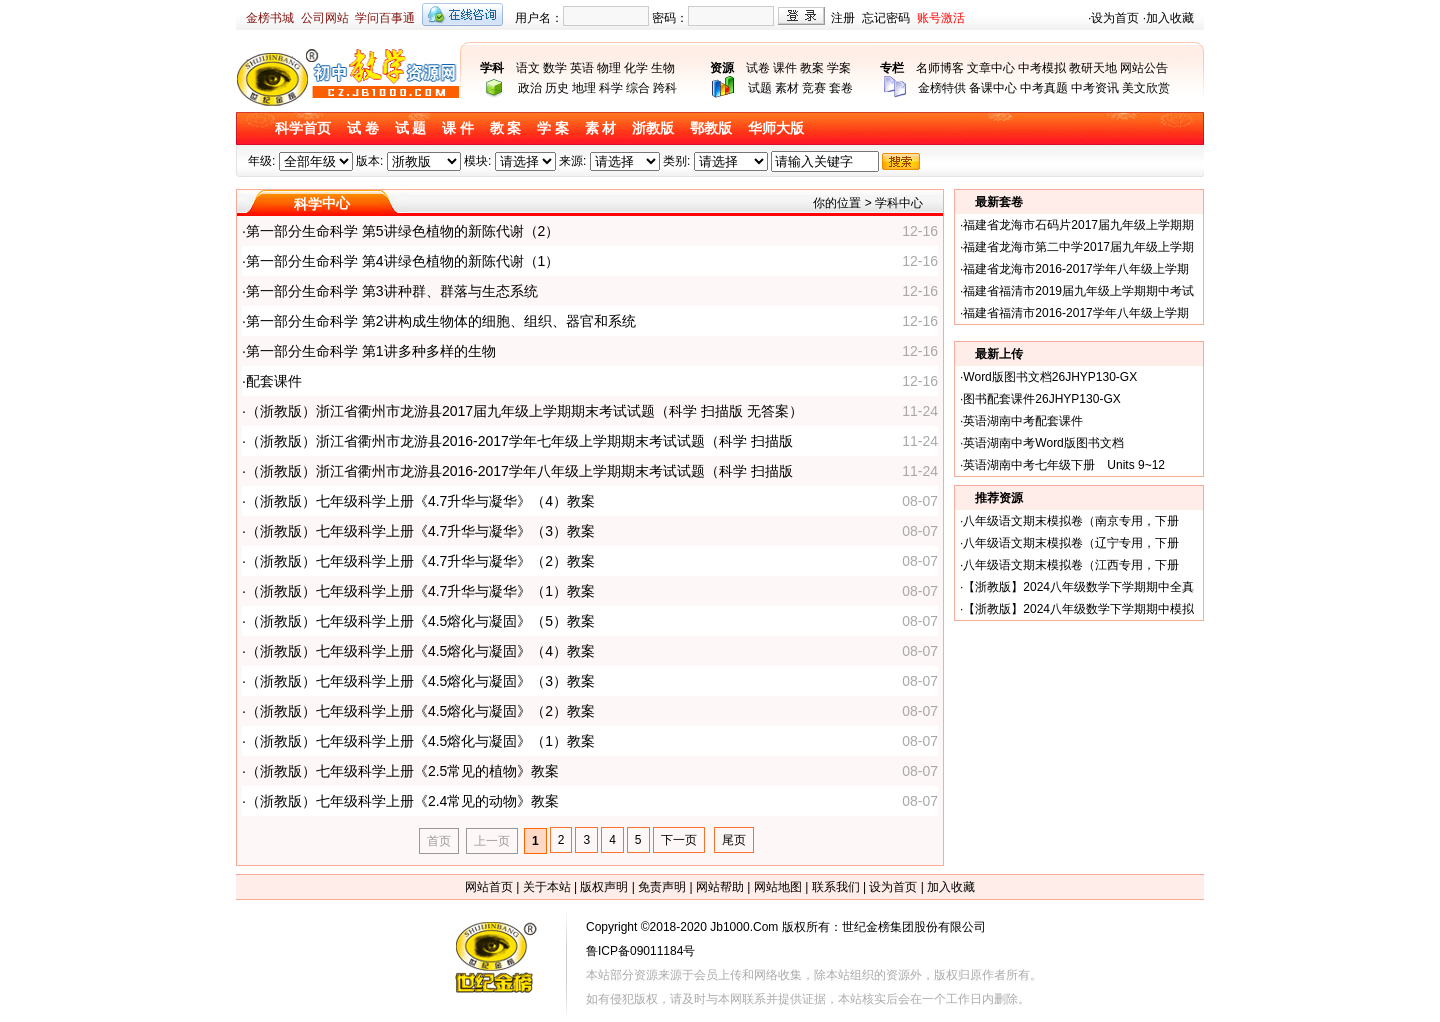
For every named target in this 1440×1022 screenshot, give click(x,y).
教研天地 (1093, 68)
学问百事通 (385, 18)
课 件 (458, 128)
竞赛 (814, 88)
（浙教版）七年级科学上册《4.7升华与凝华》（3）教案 (420, 531)
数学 (555, 68)
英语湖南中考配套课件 (1023, 421)
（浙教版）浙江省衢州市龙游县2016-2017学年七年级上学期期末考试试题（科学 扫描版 (519, 441)
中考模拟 (1042, 68)
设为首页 (1115, 18)
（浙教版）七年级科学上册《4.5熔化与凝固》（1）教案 (420, 741)
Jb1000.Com (744, 927)
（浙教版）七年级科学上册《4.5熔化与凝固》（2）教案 (420, 711)
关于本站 (547, 887)
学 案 (553, 128)
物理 (609, 68)
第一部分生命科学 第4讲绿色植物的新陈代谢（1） (402, 261)
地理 (584, 88)
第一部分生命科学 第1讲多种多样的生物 (371, 351)
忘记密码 (886, 18)
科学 (611, 88)
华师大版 (776, 128)
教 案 (506, 128)
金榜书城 (270, 18)
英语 (582, 68)
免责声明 (662, 887)
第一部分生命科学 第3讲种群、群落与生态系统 (392, 291)
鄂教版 (711, 128)
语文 (528, 68)
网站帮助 (720, 887)
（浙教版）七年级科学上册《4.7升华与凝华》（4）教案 (420, 501)
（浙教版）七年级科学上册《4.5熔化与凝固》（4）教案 (420, 651)
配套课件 (274, 381)
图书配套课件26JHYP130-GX (1041, 399)
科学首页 (303, 128)
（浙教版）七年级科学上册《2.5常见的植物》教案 (402, 771)
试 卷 (363, 128)
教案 (812, 68)
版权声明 (604, 887)
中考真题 (1044, 88)
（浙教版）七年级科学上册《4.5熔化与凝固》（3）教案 (420, 681)
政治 (530, 88)
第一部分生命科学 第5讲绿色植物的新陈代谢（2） (402, 231)
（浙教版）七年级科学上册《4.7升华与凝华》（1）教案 (420, 591)
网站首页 (489, 887)
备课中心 (993, 88)
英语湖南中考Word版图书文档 (1043, 443)
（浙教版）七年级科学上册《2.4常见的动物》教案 (402, 801)
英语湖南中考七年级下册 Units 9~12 (1064, 465)
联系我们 (836, 887)
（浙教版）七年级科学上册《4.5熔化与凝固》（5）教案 (420, 621)
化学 (636, 68)
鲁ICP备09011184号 (640, 951)
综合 (638, 88)
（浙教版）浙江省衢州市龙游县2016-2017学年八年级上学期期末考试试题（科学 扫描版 (519, 471)
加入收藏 (1170, 18)
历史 (557, 88)
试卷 (758, 68)
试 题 (411, 128)
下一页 (679, 840)
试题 (760, 88)
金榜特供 (942, 88)
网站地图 (778, 887)
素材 (787, 88)
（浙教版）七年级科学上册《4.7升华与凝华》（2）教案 (420, 561)
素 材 (601, 128)
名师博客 (940, 68)
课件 (785, 68)
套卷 (841, 88)
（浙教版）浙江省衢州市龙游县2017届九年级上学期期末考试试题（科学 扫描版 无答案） (524, 411)
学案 (839, 68)
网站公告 (1144, 68)
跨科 (665, 88)
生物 (663, 68)
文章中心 (991, 68)
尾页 (734, 840)
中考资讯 (1095, 88)
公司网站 (325, 18)
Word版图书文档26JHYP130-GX (1050, 377)
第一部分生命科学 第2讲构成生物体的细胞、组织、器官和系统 (441, 321)
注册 (843, 18)
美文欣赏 (1146, 88)
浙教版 (653, 128)
